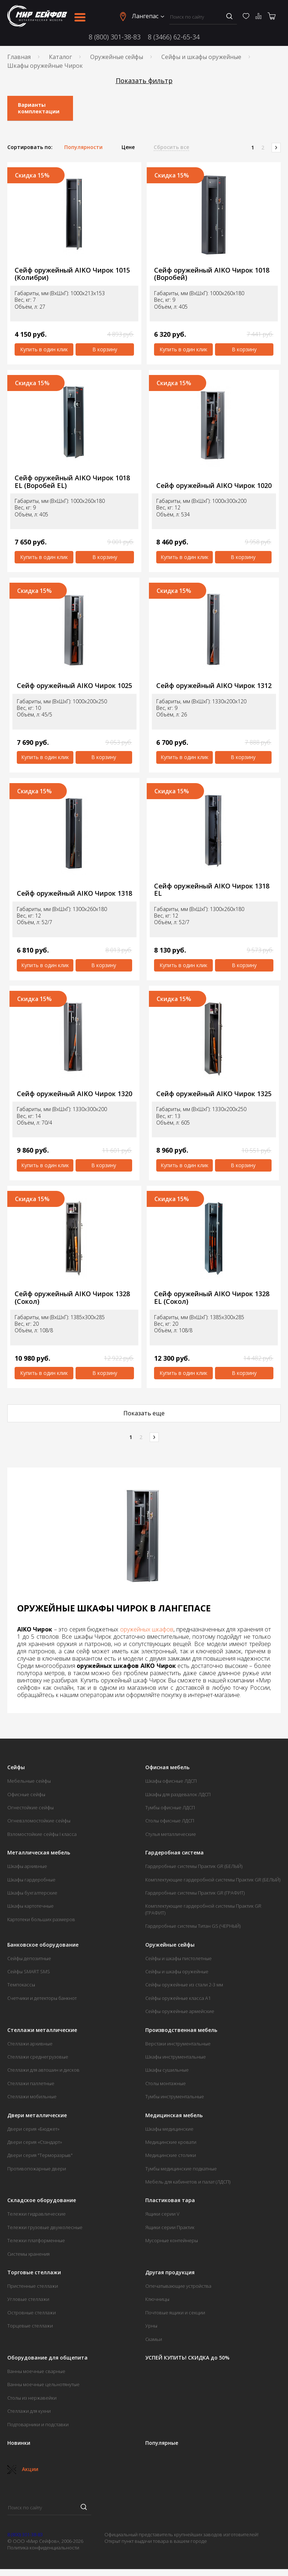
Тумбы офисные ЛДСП (170, 1807)
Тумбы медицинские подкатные (181, 2168)
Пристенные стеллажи (32, 2286)
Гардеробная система (174, 1852)
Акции (22, 2469)
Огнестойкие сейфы (30, 1807)
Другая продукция (170, 2272)
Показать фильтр (144, 81)
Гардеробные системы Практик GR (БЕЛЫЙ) (193, 1866)
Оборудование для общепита (47, 2357)
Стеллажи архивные (30, 2043)
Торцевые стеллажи (30, 2325)
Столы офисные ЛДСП (169, 1820)
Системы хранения (28, 2254)
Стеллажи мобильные (32, 2096)
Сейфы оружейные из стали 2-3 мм (184, 1984)
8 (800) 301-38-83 (115, 36)
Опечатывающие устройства (178, 2286)
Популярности (83, 147)
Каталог (60, 57)
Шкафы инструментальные (175, 2056)
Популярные (161, 2443)
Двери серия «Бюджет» (33, 2129)
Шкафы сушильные (167, 2070)
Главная (19, 57)
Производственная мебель (181, 2030)
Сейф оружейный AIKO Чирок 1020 (214, 485)
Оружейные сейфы (116, 57)
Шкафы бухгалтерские (32, 1892)
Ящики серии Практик (170, 2227)
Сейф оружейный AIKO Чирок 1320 (74, 1094)
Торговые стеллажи (34, 2272)
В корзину (104, 349)
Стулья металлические (170, 1834)
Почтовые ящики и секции (175, 2312)
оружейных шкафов (146, 1629)
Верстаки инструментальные (178, 2043)
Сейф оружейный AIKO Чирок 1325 (214, 1094)
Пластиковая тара (170, 2200)
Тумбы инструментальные (174, 2096)
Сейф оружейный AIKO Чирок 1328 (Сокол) (72, 1297)
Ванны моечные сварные (36, 2371)
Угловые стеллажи (28, 2299)
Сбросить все (171, 147)
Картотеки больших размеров (41, 1919)
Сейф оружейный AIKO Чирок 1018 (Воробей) (211, 273)
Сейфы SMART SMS (28, 1971)
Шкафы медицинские (169, 2129)
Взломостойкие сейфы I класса (42, 1834)
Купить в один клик (44, 349)
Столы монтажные (165, 2083)
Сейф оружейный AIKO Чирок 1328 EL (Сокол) (211, 1297)
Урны (151, 2325)
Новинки (18, 2443)
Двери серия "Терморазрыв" (40, 2155)
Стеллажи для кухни (29, 2411)
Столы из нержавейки (32, 2398)
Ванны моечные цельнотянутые (43, 2384)
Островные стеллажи (31, 2312)
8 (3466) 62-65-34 (174, 36)
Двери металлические (37, 2115)
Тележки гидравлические (36, 2213)
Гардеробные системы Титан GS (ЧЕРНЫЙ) (193, 1926)
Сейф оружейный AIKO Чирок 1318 (74, 893)
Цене (128, 147)
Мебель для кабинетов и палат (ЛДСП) (187, 2181)
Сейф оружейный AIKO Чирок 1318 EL (211, 889)
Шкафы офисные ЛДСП (171, 1781)
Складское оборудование (41, 2200)
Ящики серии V (162, 2213)
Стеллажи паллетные (30, 2083)
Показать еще (144, 1413)
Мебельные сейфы (29, 1781)
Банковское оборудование (42, 1945)
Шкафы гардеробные (31, 1879)
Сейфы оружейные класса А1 (178, 1998)
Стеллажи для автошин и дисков (43, 2070)
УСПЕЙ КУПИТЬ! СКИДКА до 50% (187, 2357)
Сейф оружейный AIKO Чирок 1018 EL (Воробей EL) (72, 481)
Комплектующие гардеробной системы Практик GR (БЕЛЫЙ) (212, 1879)
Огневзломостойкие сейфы (38, 1820)
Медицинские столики (170, 2155)
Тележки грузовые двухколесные (44, 2227)
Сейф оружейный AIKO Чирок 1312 (214, 685)
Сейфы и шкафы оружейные (201, 57)
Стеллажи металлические (42, 2030)
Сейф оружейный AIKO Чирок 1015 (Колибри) (72, 273)
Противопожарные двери (36, 2168)
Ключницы (157, 2299)
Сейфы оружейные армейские (179, 2011)
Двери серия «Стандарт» (34, 2142)
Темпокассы (21, 1984)
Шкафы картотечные (30, 1906)
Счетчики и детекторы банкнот (42, 1998)
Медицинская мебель (174, 2115)
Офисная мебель (167, 1767)
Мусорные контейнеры (171, 2240)
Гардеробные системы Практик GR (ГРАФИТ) (195, 1892)
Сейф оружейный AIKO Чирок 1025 (74, 685)
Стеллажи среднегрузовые (37, 2056)
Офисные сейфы (26, 1794)
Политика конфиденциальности (43, 2547)
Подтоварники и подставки (38, 2424)
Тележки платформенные (36, 2240)
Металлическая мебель (38, 1852)
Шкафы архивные (27, 1866)
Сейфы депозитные (29, 1958)
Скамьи (153, 2339)
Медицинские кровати (170, 2142)
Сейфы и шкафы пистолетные (178, 1958)
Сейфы (16, 1767)
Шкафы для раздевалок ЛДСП (178, 1794)
